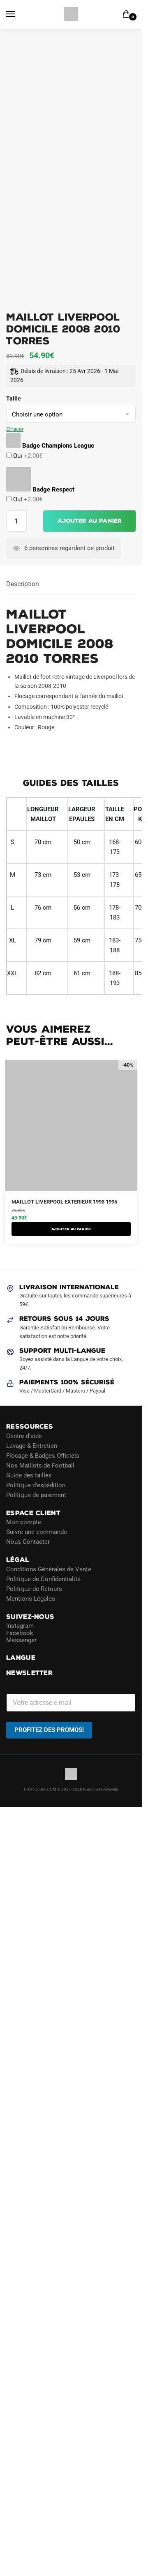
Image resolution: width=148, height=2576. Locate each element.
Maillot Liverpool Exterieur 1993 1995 (64, 1202)
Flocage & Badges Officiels (42, 1455)
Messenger (21, 1640)
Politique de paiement (36, 1494)
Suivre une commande (36, 1532)
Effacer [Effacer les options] (14, 429)
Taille (13, 398)
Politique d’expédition (35, 1484)
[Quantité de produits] (16, 521)
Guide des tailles (29, 1475)
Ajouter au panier (90, 521)
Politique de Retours (34, 1588)
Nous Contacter (28, 1541)
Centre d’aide (24, 1435)
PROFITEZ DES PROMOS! (49, 1729)
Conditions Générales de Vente (48, 1568)
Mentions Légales (30, 1598)
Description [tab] (22, 584)
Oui (27, 456)
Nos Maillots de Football (40, 1465)
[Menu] (18, 14)
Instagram (20, 1625)
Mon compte (23, 1522)
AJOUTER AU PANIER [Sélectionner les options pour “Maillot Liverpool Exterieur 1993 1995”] (71, 1229)
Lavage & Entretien (31, 1445)
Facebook (19, 1632)
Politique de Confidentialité (43, 1578)
